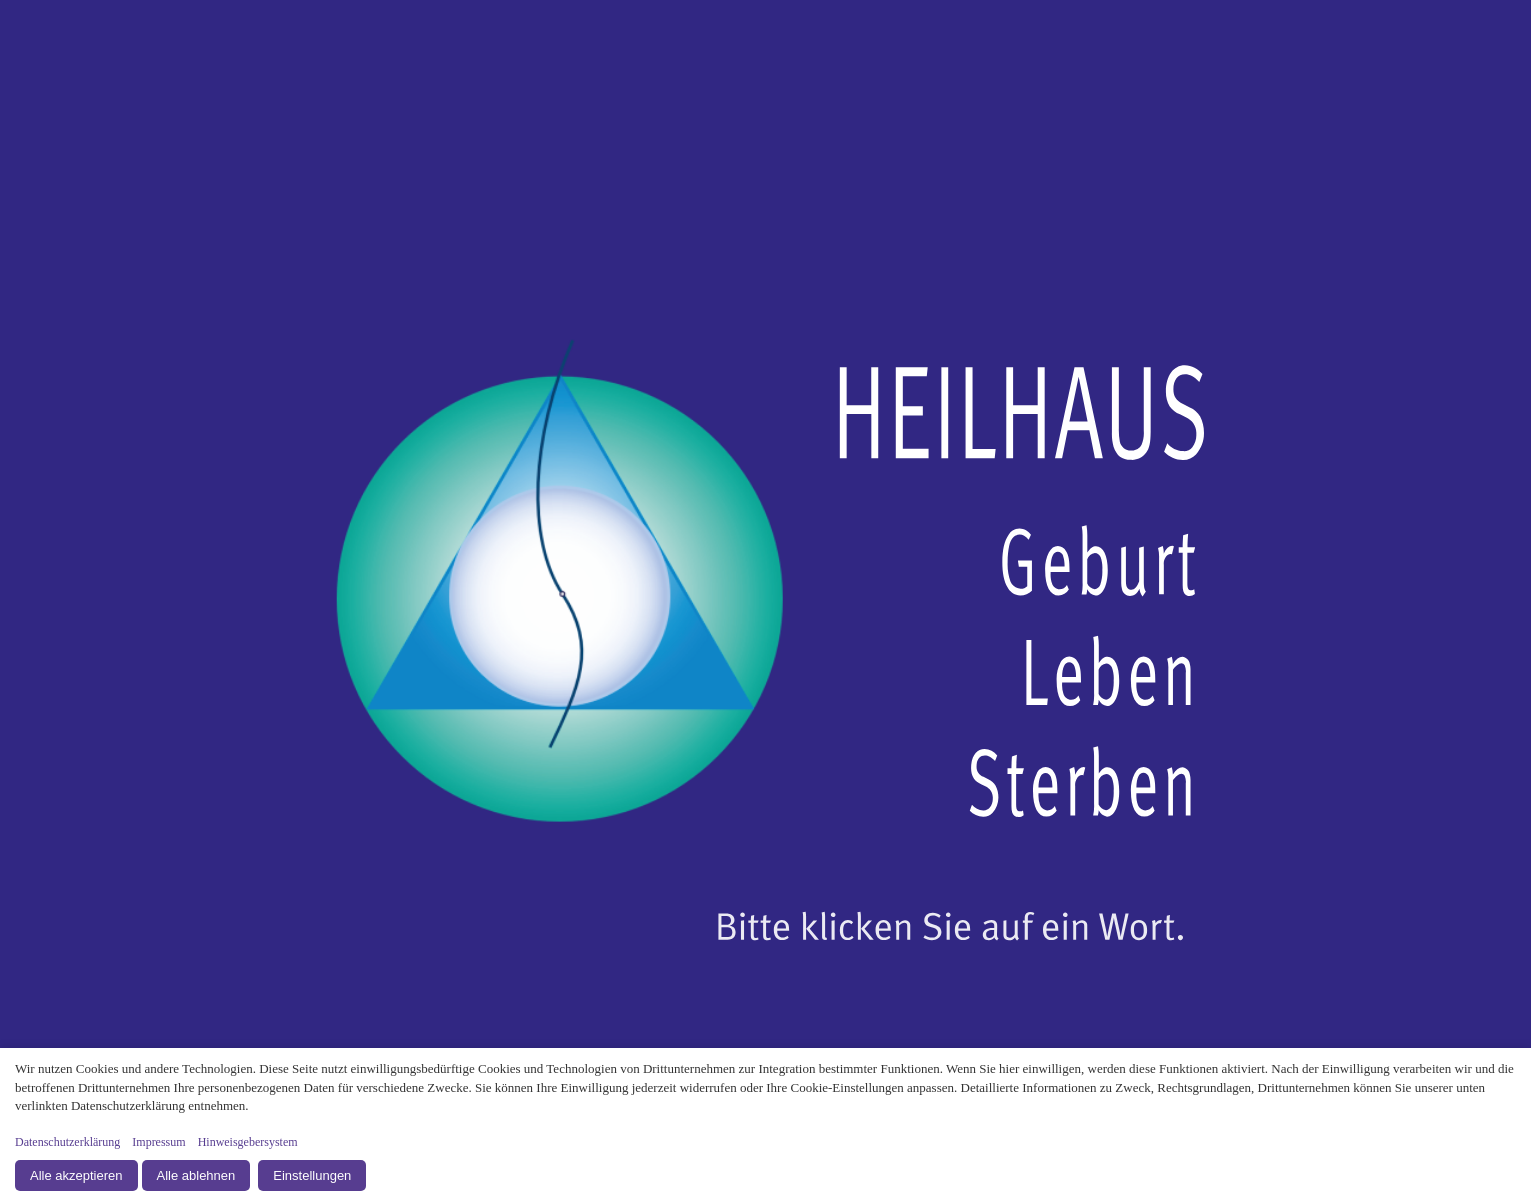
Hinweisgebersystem (248, 1142)
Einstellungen (312, 1175)
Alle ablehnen (196, 1175)
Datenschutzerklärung (67, 1142)
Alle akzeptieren (76, 1175)
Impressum (158, 1142)
